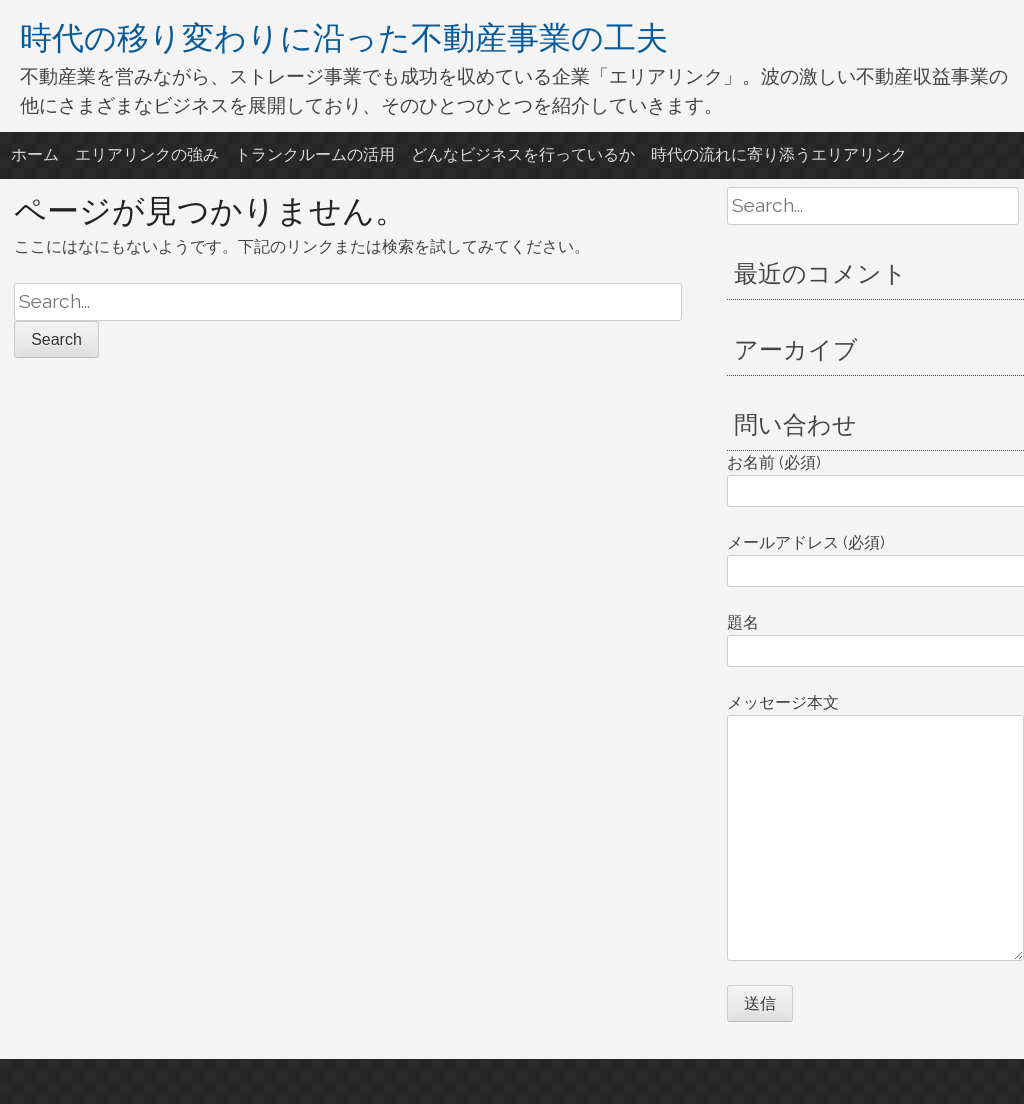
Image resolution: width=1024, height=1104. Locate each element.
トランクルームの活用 (315, 154)
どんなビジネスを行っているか (523, 154)
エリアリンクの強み (147, 154)
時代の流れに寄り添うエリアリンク (779, 154)
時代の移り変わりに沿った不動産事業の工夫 (344, 37)
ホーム (35, 154)
